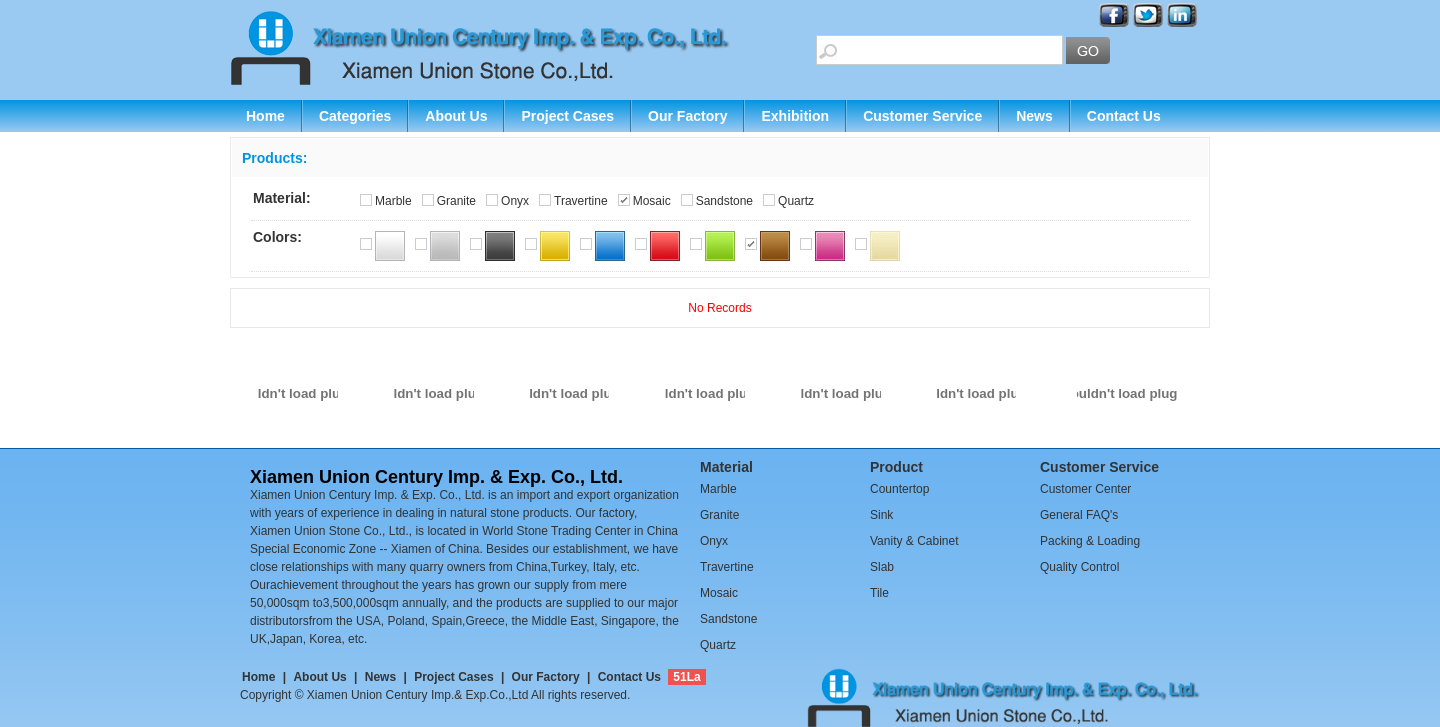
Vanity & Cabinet (914, 541)
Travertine (581, 201)
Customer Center (1085, 489)
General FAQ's (1079, 515)
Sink (881, 515)
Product (896, 467)
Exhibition (795, 116)
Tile (879, 593)
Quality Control (1079, 567)
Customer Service (922, 116)
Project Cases (567, 116)
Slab (882, 567)
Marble (393, 201)
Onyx (515, 201)
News (1034, 116)
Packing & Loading (1090, 541)
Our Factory (687, 116)
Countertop (899, 489)
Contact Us (1124, 116)
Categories (355, 116)
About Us (456, 116)
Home (265, 116)
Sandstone (724, 201)
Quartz (796, 201)
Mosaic (652, 201)
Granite (456, 201)
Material (726, 467)
